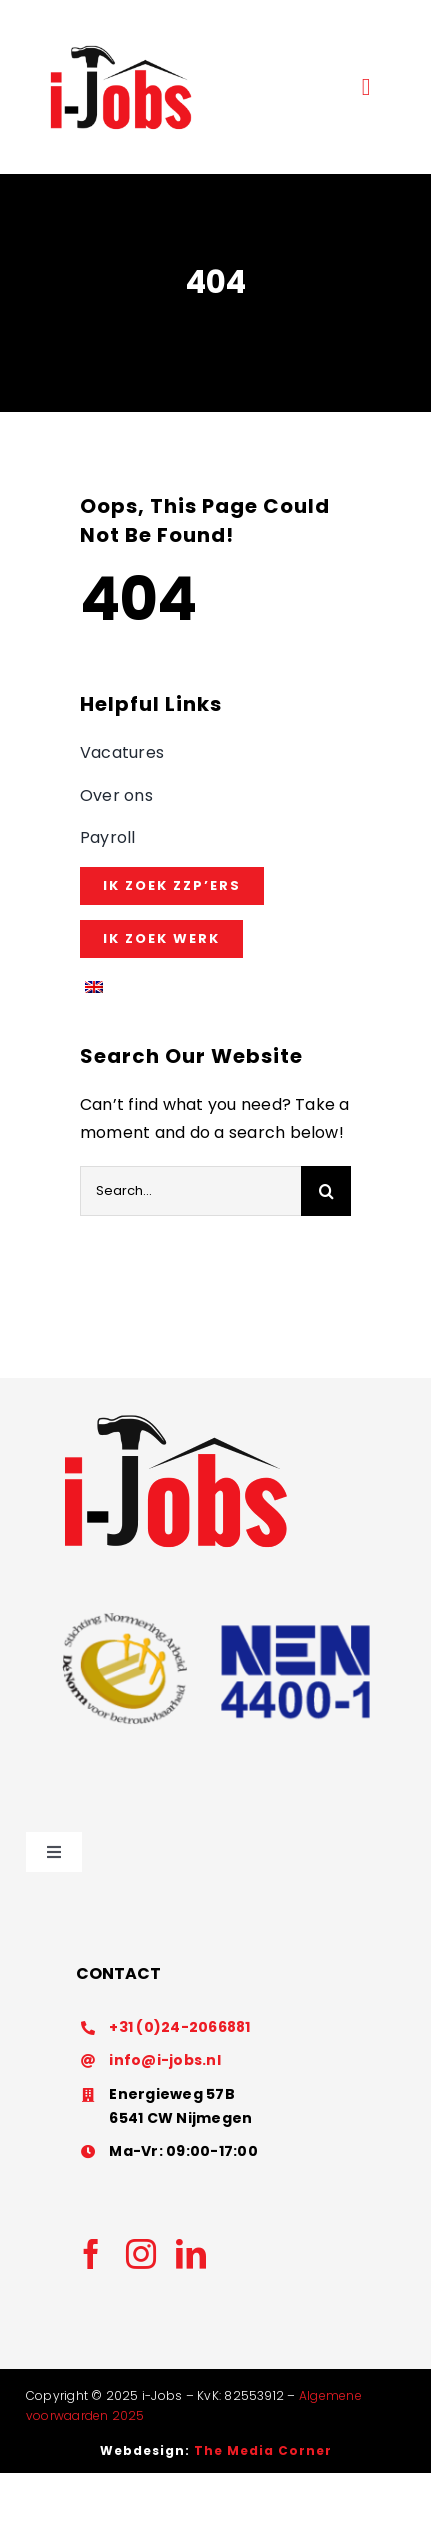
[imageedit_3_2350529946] (176, 1415)
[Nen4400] (215, 1583)
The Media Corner (263, 2450)
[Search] (326, 1191)
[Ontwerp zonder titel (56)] (121, 47)
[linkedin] (191, 2254)
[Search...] (190, 1191)
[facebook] (91, 2254)
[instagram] (141, 2254)
